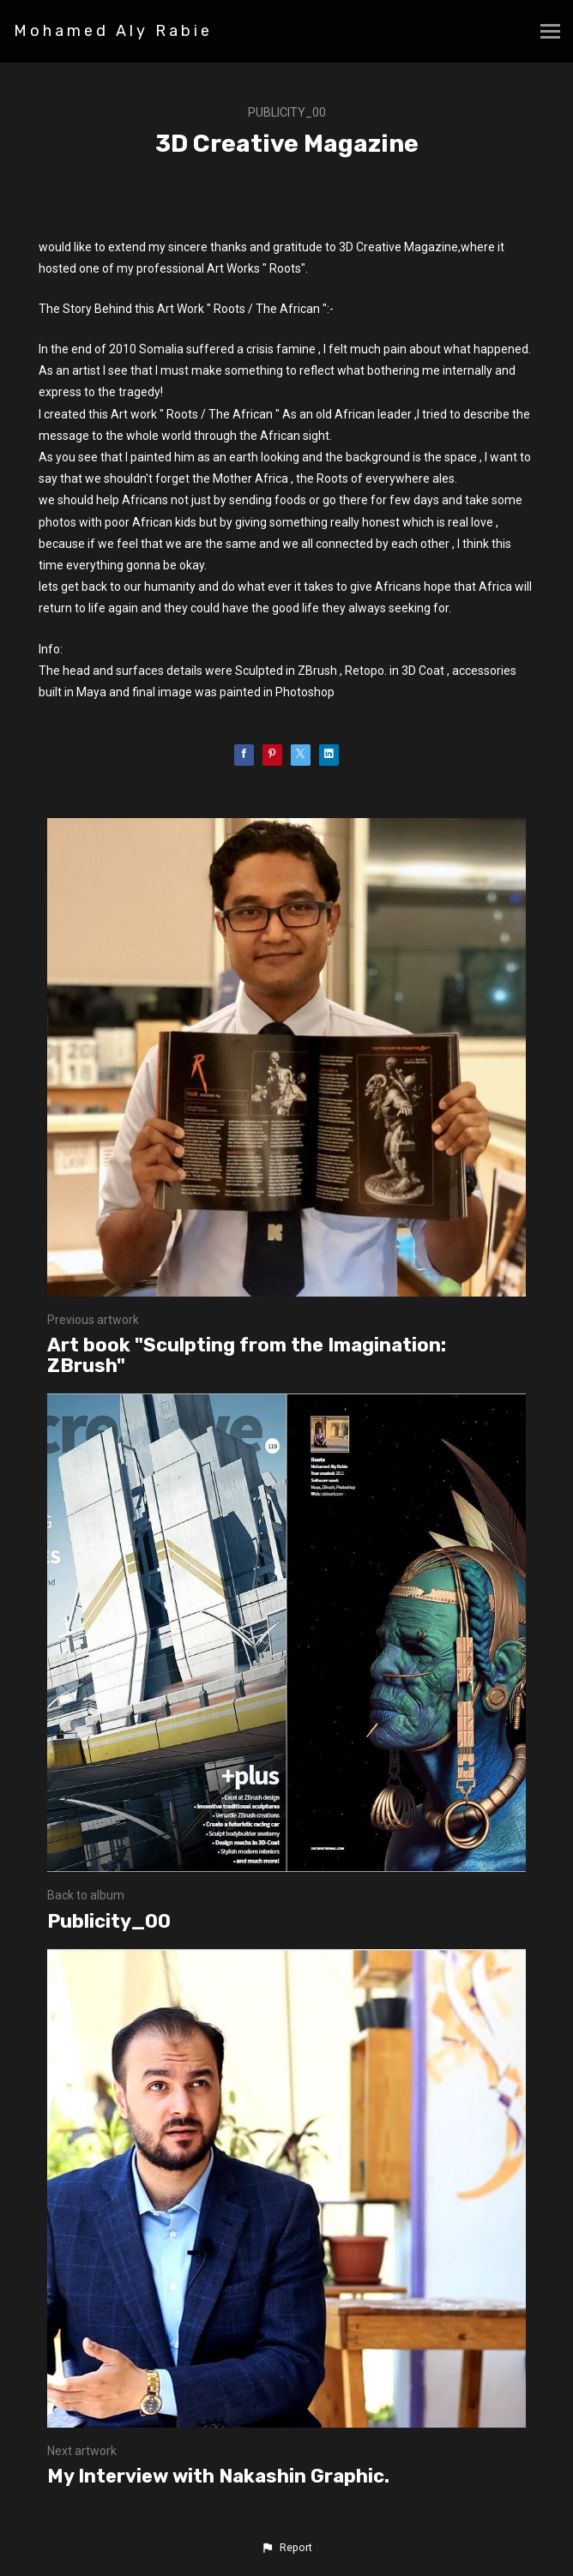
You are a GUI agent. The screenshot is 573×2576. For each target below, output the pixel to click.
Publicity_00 (287, 112)
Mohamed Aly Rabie (113, 30)
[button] (286, 2547)
